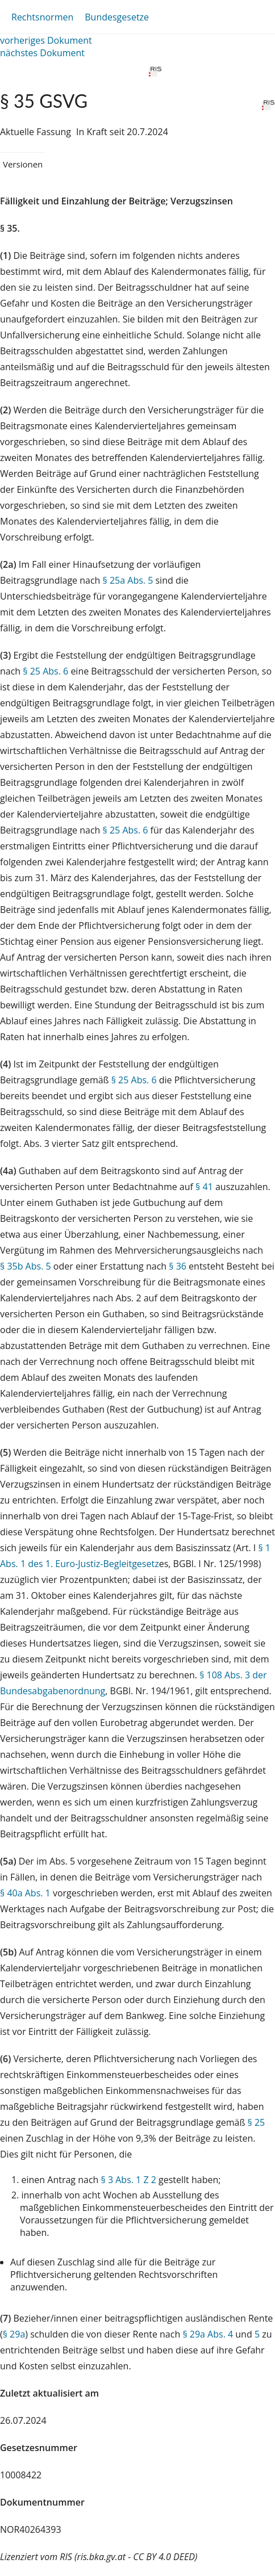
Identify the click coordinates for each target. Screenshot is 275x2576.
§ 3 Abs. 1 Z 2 (128, 2179)
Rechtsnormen (42, 17)
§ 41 (204, 1186)
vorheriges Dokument (46, 40)
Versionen (23, 164)
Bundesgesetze (117, 17)
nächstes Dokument (42, 53)
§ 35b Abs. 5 (25, 1266)
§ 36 (177, 1266)
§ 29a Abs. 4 (207, 2334)
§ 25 (256, 2122)
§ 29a (14, 2334)
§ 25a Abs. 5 (128, 580)
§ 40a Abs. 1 (25, 1893)
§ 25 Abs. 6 (45, 671)
